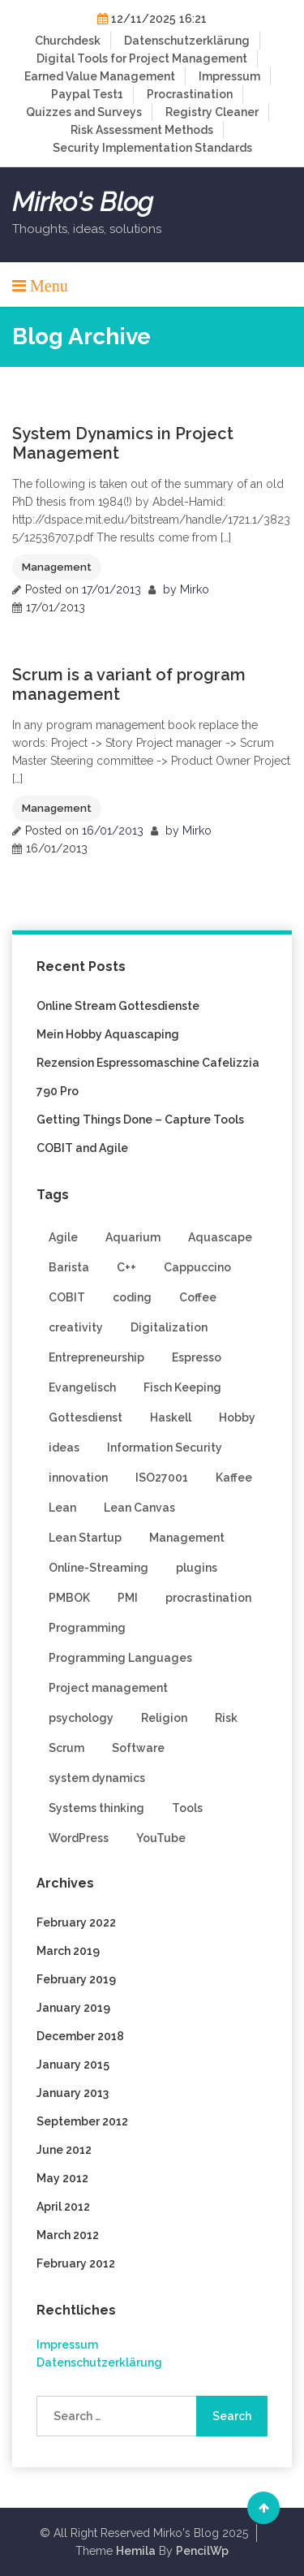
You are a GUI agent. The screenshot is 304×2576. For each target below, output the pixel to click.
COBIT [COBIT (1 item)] (67, 1297)
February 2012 (75, 2263)
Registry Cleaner (212, 112)
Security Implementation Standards (152, 147)
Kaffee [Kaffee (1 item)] (234, 1477)
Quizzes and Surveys (84, 112)
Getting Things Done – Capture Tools (140, 1119)
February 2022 (76, 1922)
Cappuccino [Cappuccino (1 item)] (197, 1267)
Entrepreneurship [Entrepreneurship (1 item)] (96, 1357)
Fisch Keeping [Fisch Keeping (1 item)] (182, 1387)
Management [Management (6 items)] (187, 1537)
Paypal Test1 (87, 94)
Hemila (136, 2550)
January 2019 (73, 2007)
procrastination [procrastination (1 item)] (208, 1597)
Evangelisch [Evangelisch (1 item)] (82, 1387)
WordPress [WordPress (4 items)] (79, 1838)
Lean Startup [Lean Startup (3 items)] (85, 1537)
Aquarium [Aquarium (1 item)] (133, 1237)
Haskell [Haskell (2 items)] (170, 1417)
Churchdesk (68, 40)
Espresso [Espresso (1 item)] (196, 1357)
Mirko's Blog (82, 202)
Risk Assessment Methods (142, 129)
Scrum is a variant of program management (129, 684)
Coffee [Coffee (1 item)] (197, 1297)
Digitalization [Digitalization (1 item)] (169, 1327)
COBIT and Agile (82, 1147)
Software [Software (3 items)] (138, 1747)
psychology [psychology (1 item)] (81, 1717)
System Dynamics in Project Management (122, 443)
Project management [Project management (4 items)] (108, 1687)
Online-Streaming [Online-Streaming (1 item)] (98, 1567)
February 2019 (76, 1979)
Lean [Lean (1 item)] (62, 1507)
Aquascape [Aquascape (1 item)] (220, 1237)
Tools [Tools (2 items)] (187, 1807)
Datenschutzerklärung (187, 40)
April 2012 (63, 2206)
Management (57, 567)
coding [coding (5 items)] (132, 1297)
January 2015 (72, 2064)
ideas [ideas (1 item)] (64, 1447)
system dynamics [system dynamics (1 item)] (97, 1777)
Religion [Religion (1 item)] (164, 1717)
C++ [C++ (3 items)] (126, 1267)
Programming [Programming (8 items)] (87, 1627)
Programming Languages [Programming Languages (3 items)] (120, 1657)
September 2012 (82, 2121)
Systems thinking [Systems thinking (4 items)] (96, 1807)
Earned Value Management (99, 76)
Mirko (194, 589)
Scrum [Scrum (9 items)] (66, 1747)
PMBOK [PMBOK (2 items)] (69, 1597)
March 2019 (68, 1950)
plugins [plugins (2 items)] (196, 1567)
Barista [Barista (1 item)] (69, 1267)
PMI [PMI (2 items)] (128, 1597)
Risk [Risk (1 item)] (226, 1717)
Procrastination (190, 94)
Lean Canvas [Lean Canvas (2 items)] (139, 1507)
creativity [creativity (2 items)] (76, 1327)
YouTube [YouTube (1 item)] (161, 1838)
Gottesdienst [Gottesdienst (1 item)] (85, 1417)
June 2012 (64, 2149)
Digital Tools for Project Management (141, 58)
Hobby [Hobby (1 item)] (237, 1417)
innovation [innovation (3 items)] (78, 1477)
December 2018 (80, 2036)
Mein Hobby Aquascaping (107, 1034)
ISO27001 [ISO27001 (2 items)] (161, 1477)
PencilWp (202, 2550)
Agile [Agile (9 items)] (63, 1237)
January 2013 (72, 2092)
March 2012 (67, 2235)
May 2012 (62, 2178)
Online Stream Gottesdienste (117, 1005)
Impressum (229, 76)
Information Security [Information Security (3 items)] (164, 1447)
